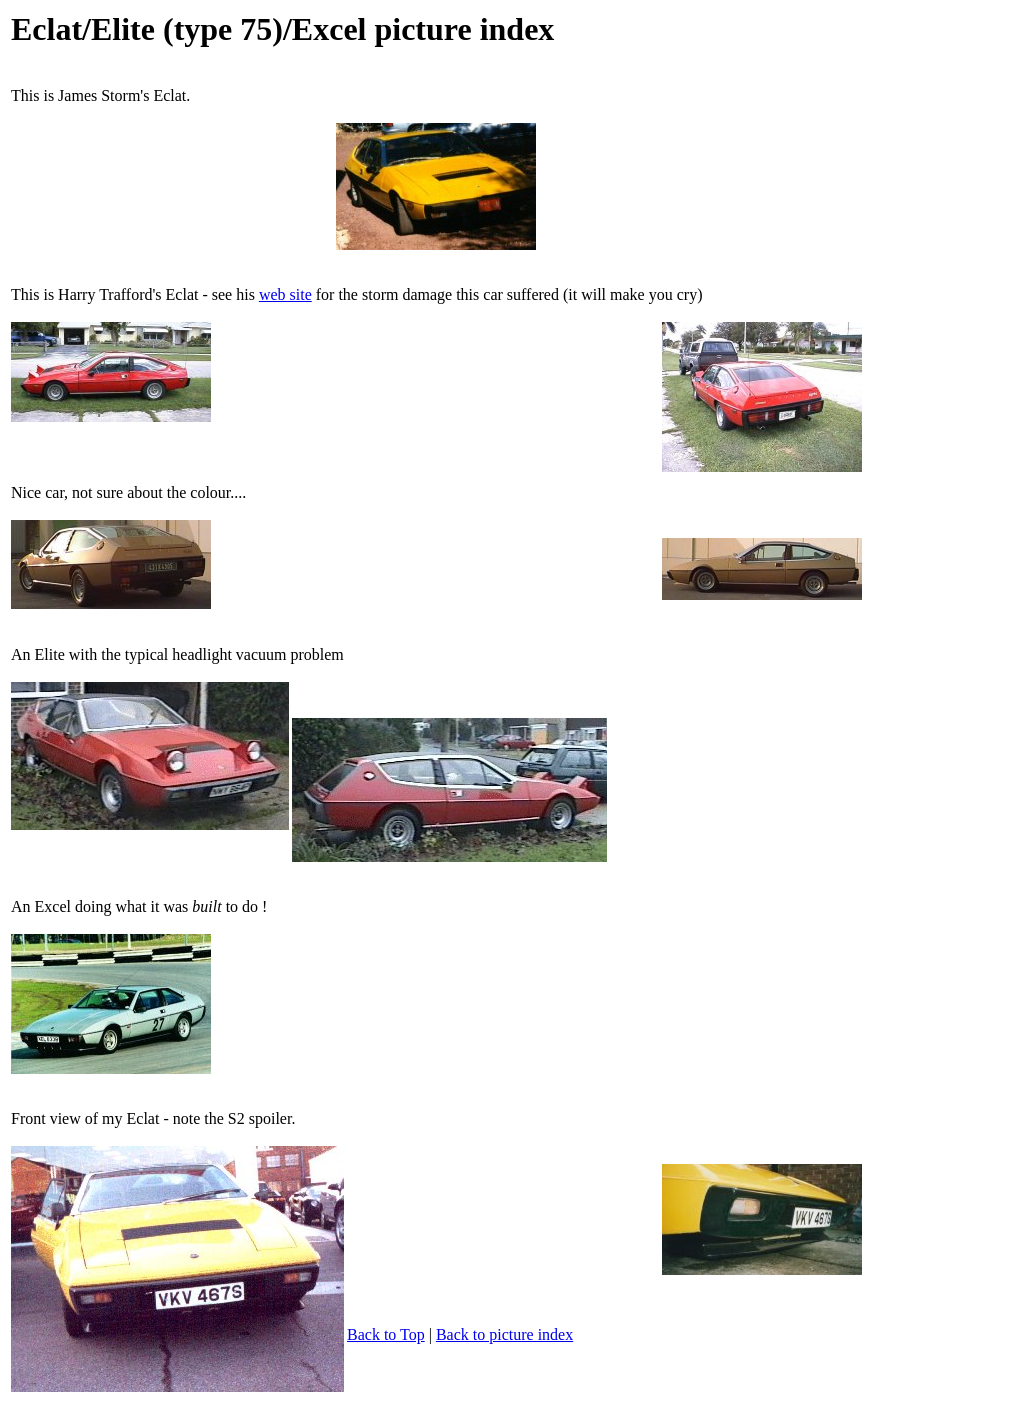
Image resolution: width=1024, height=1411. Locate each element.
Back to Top (386, 1334)
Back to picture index (504, 1334)
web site (285, 294)
